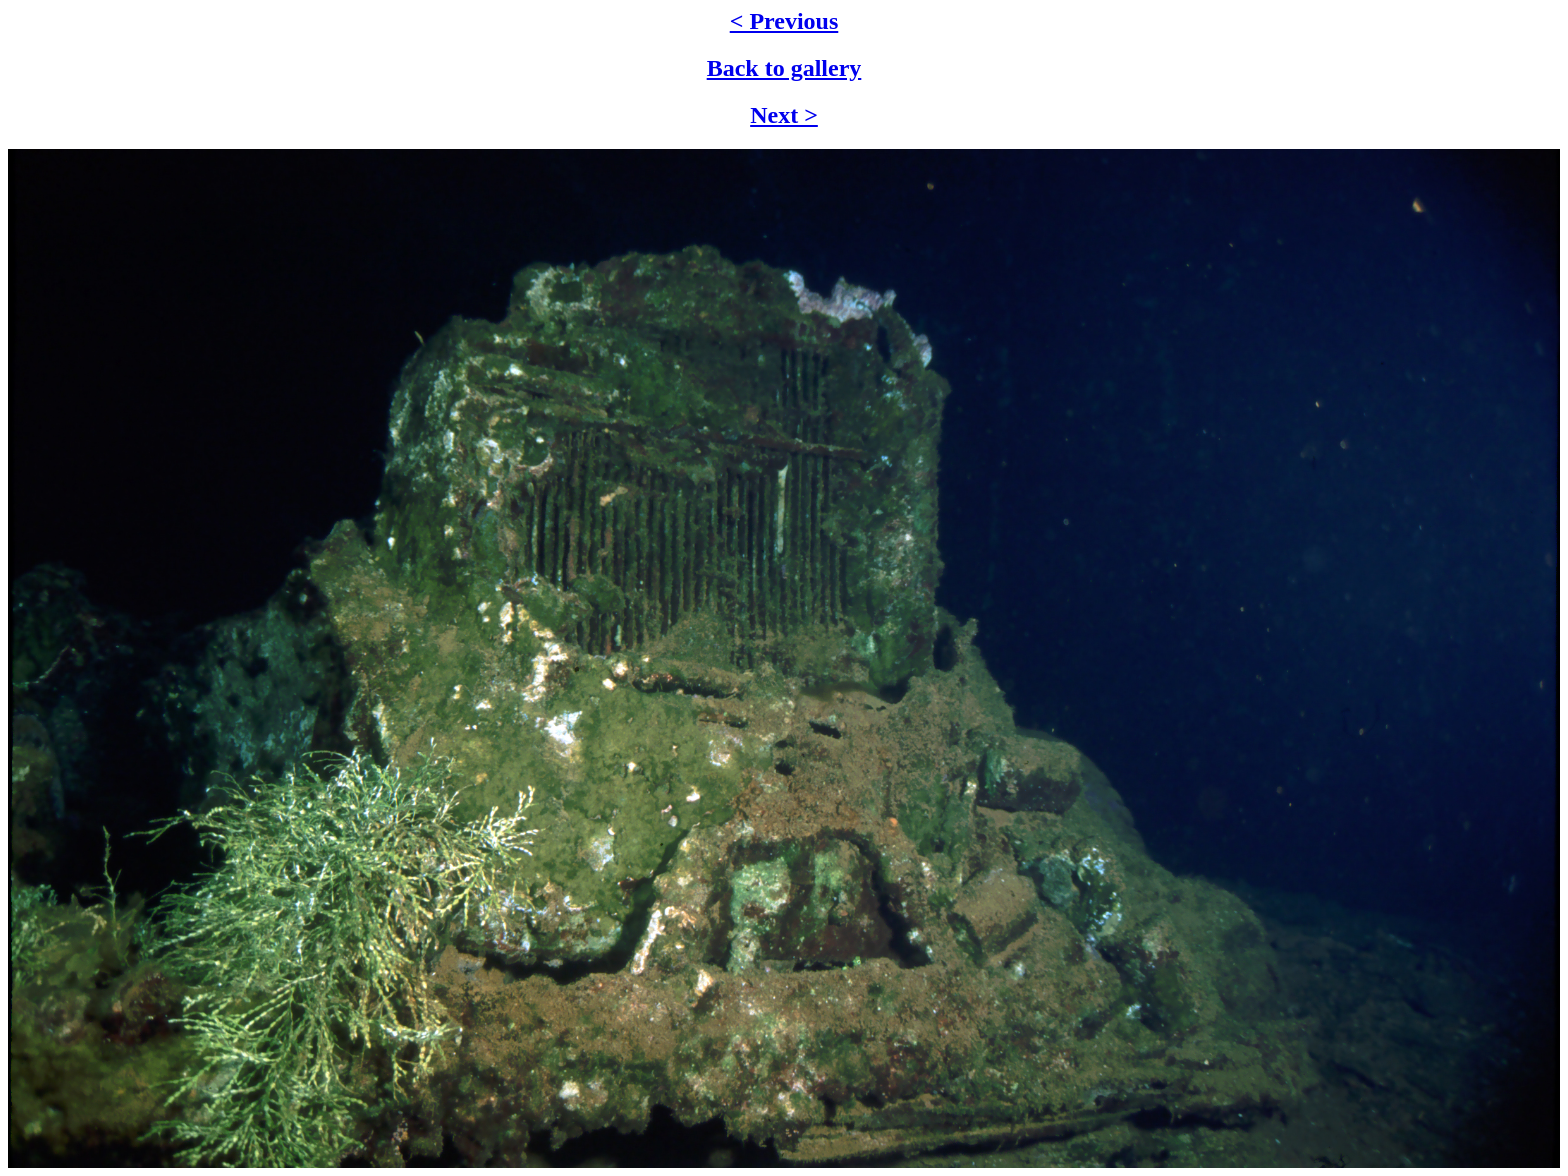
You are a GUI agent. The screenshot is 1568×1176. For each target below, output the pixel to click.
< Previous (784, 21)
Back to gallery (784, 68)
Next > (784, 115)
